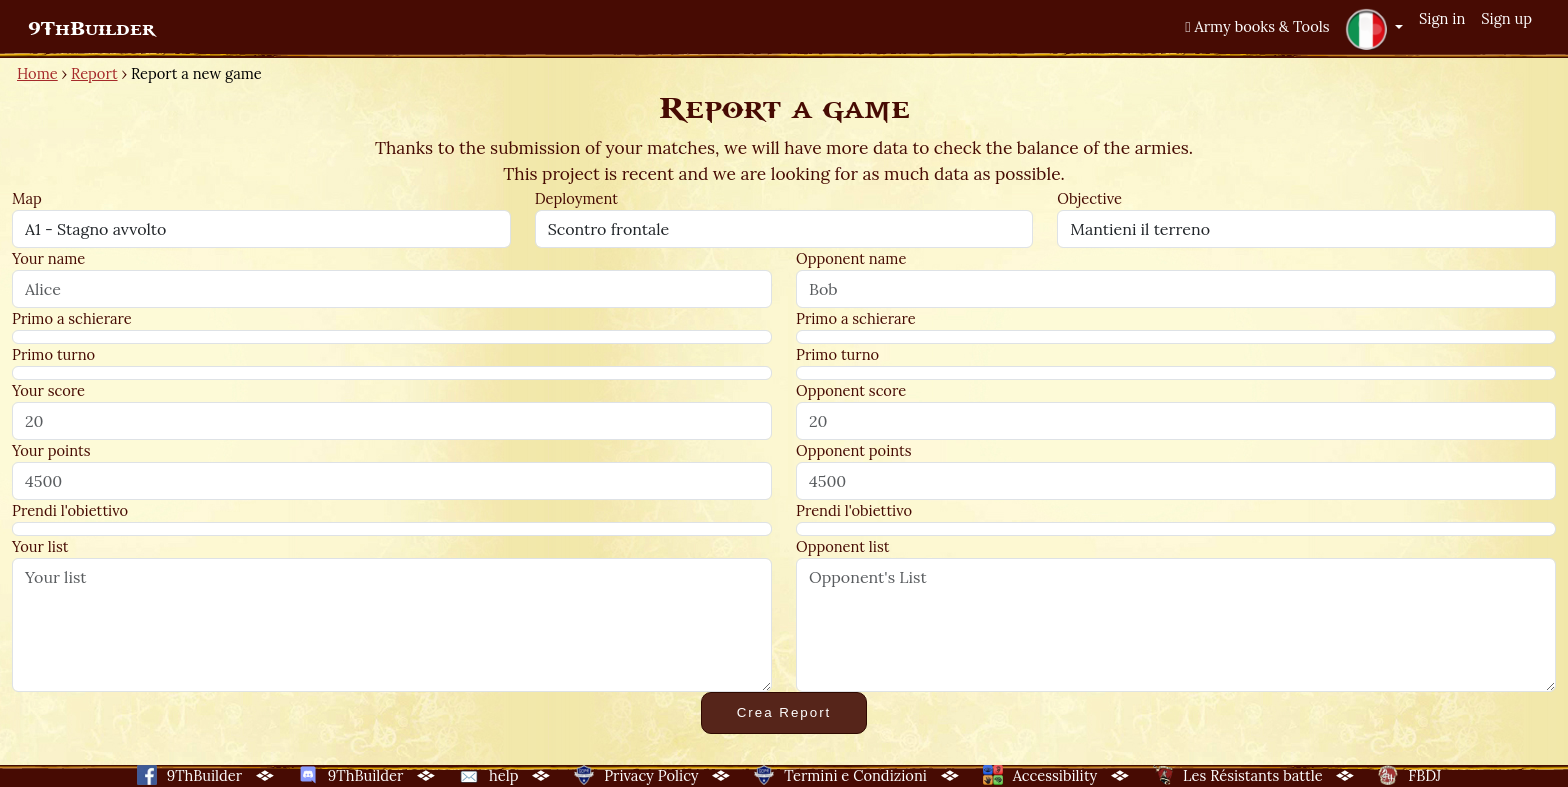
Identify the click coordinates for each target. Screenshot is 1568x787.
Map (27, 198)
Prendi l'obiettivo (70, 510)
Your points (51, 450)
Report (94, 73)
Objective (1089, 198)
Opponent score (851, 390)
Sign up (1506, 18)
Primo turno (53, 354)
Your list (40, 546)
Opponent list (842, 546)
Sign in (1442, 18)
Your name (48, 258)
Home (37, 73)
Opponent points (854, 450)
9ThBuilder (91, 29)
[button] (1374, 29)
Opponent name (851, 258)
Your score (48, 390)
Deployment (576, 198)
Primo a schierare (72, 318)
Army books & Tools (1257, 26)
